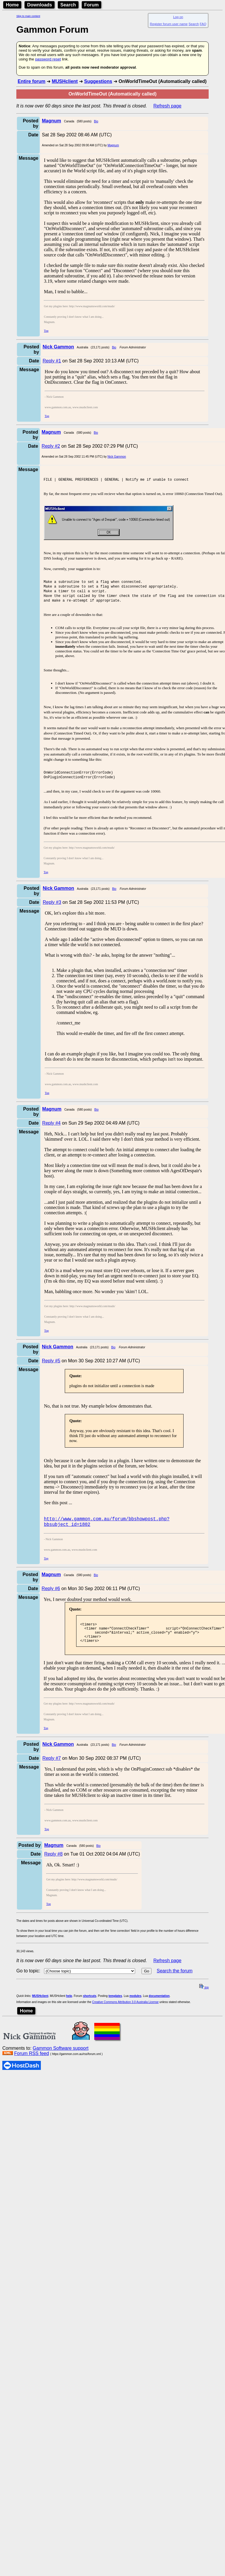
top (204, 2003)
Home (12, 4)
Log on (178, 17)
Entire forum (31, 81)
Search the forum (175, 1986)
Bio (96, 121)
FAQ (203, 24)
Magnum (113, 145)
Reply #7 (51, 1773)
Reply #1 (52, 360)
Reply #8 (53, 1869)
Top (46, 330)
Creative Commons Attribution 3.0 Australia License (125, 2017)
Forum (91, 4)
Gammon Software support (60, 2063)
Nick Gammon (116, 456)
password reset (48, 59)
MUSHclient (65, 81)
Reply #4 (51, 1132)
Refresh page (168, 105)
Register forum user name (169, 24)
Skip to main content (28, 16)
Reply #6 (51, 1600)
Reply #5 (51, 1370)
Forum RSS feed (31, 2069)
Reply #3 (52, 911)
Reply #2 (51, 446)
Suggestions (98, 81)
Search (68, 4)
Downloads (39, 4)
